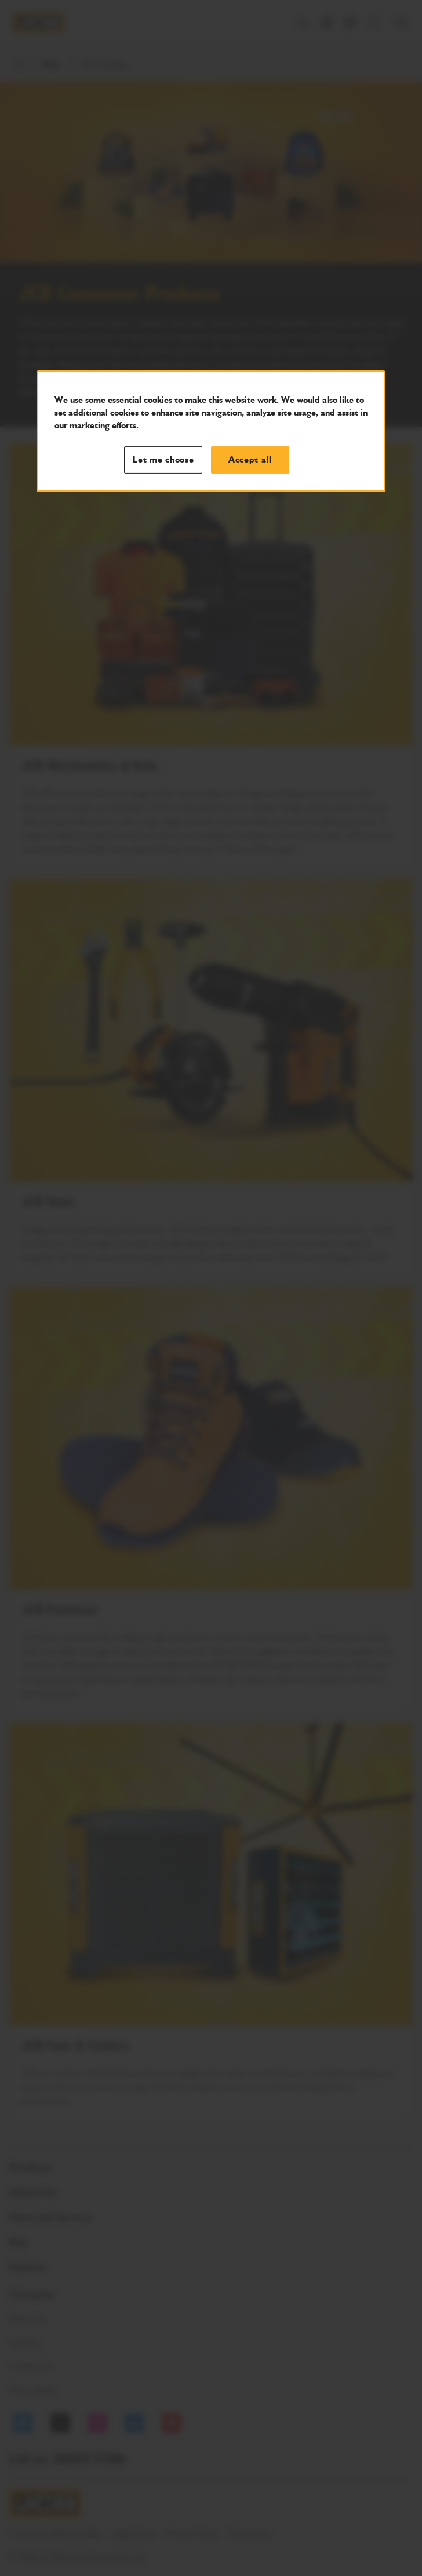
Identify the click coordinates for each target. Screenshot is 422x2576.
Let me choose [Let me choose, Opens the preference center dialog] (163, 459)
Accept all (250, 459)
